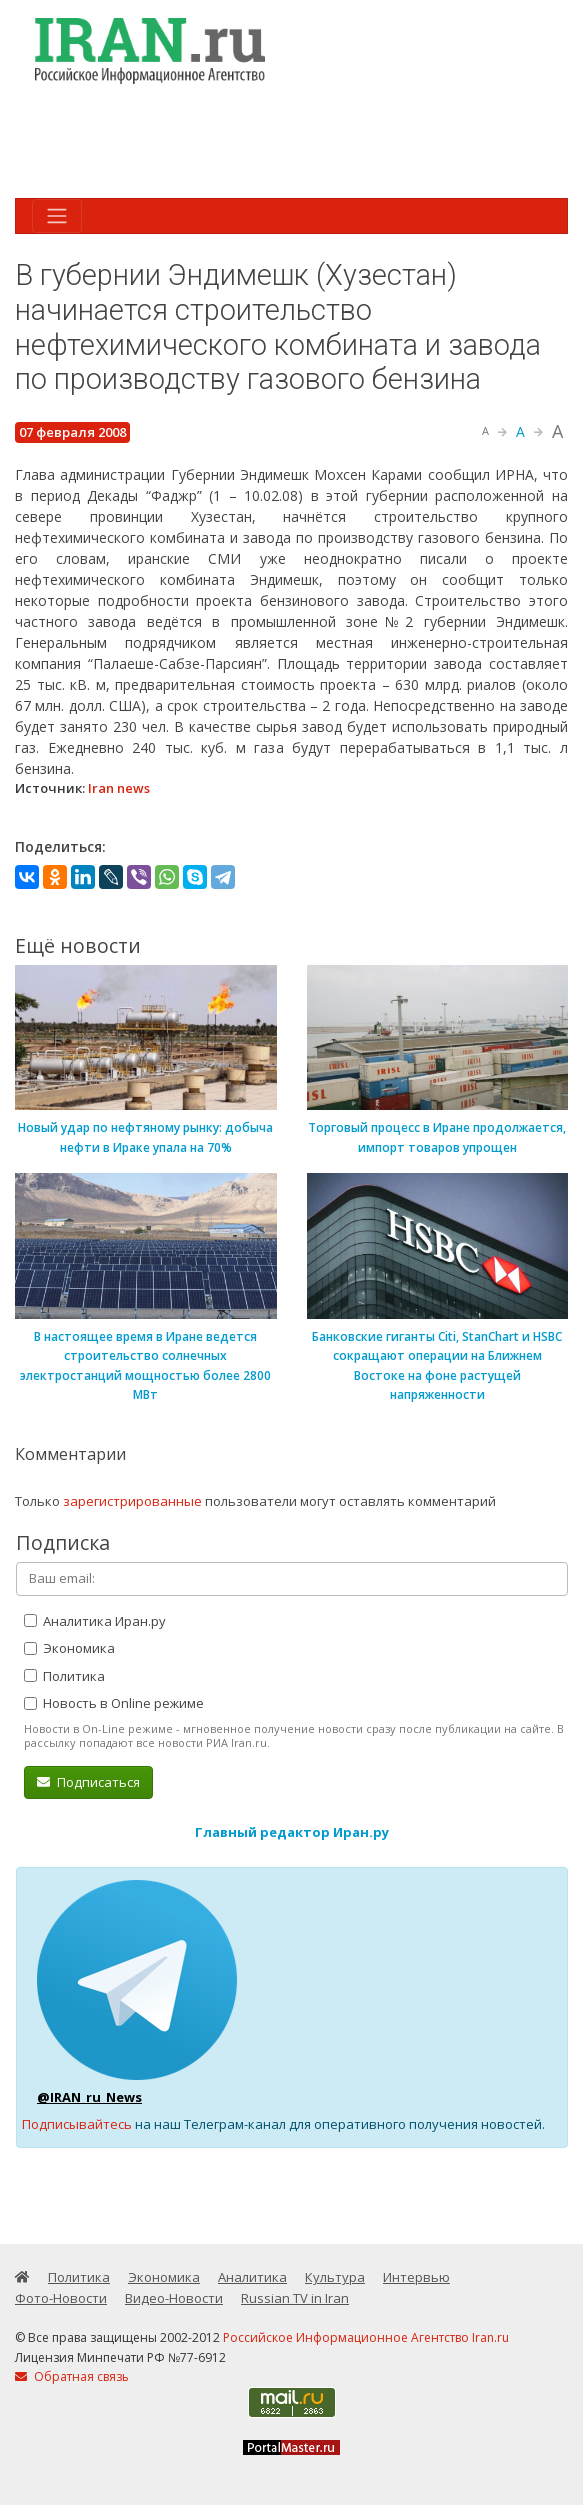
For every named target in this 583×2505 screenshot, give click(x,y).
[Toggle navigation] (57, 216)
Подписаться (88, 1782)
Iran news (119, 788)
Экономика (69, 1648)
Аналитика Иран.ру (95, 1621)
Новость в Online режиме (114, 1703)
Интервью (416, 2277)
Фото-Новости (61, 2298)
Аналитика (252, 2277)
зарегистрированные (132, 1501)
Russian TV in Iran (295, 2298)
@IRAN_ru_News (89, 2097)
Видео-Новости (174, 2298)
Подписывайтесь (77, 2124)
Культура (335, 2277)
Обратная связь (72, 2376)
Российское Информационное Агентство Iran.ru (366, 2337)
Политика (64, 1676)
